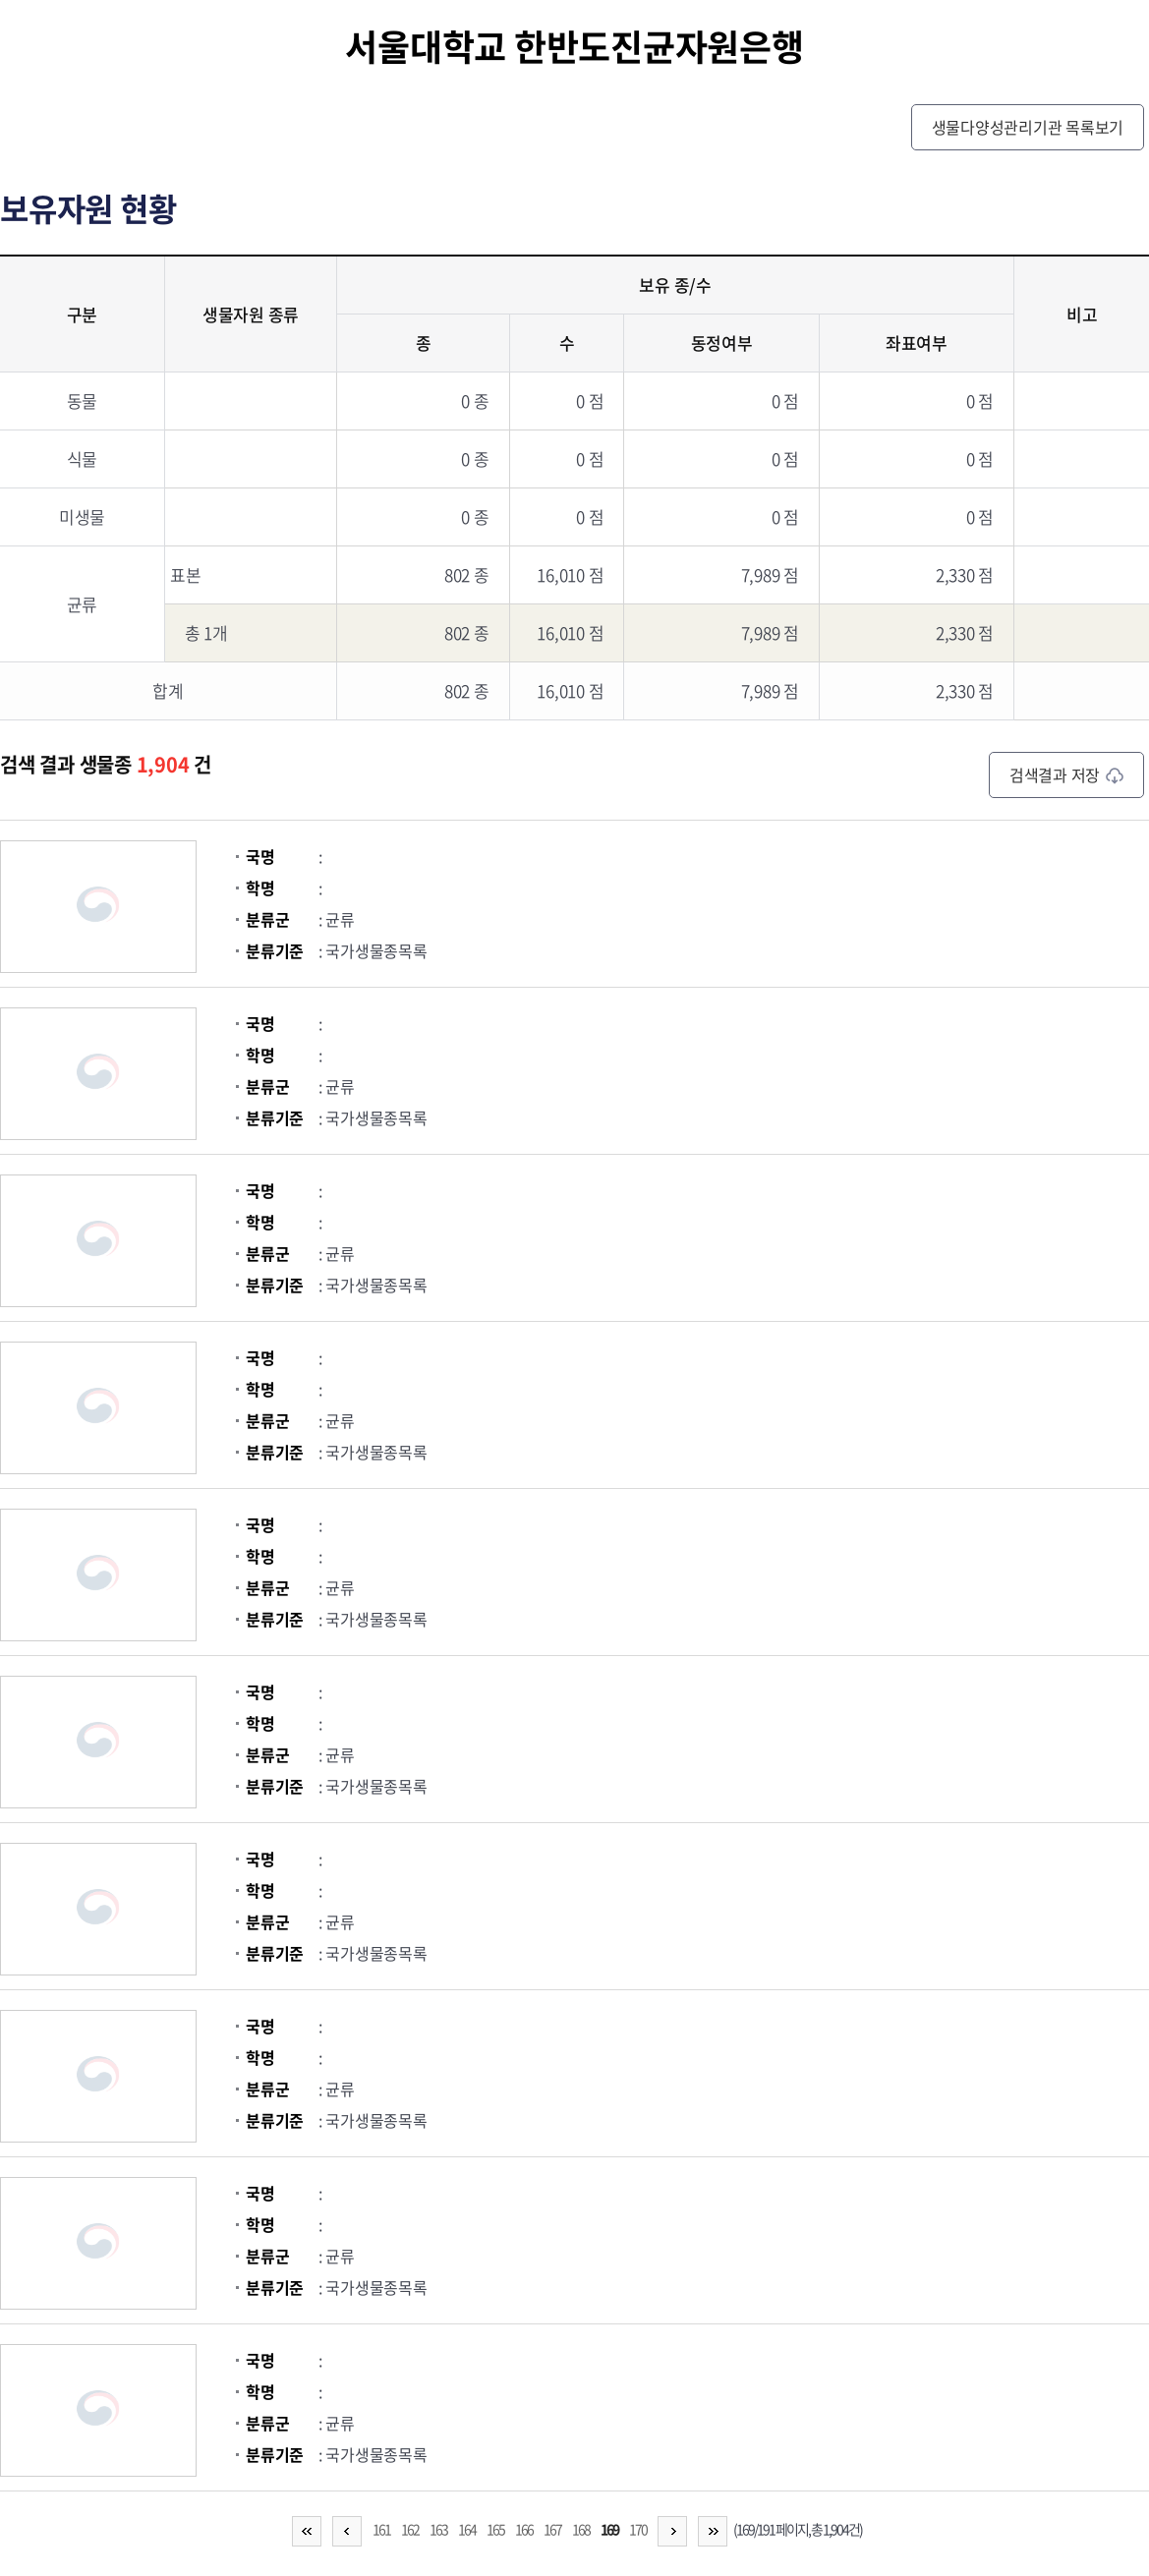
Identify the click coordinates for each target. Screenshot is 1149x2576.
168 (581, 2529)
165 (495, 2529)
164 (467, 2529)
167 (552, 2529)
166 (524, 2529)
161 (381, 2529)
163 (438, 2529)
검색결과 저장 (1066, 774)
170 (638, 2529)
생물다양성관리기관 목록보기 (1028, 127)
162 (410, 2529)
